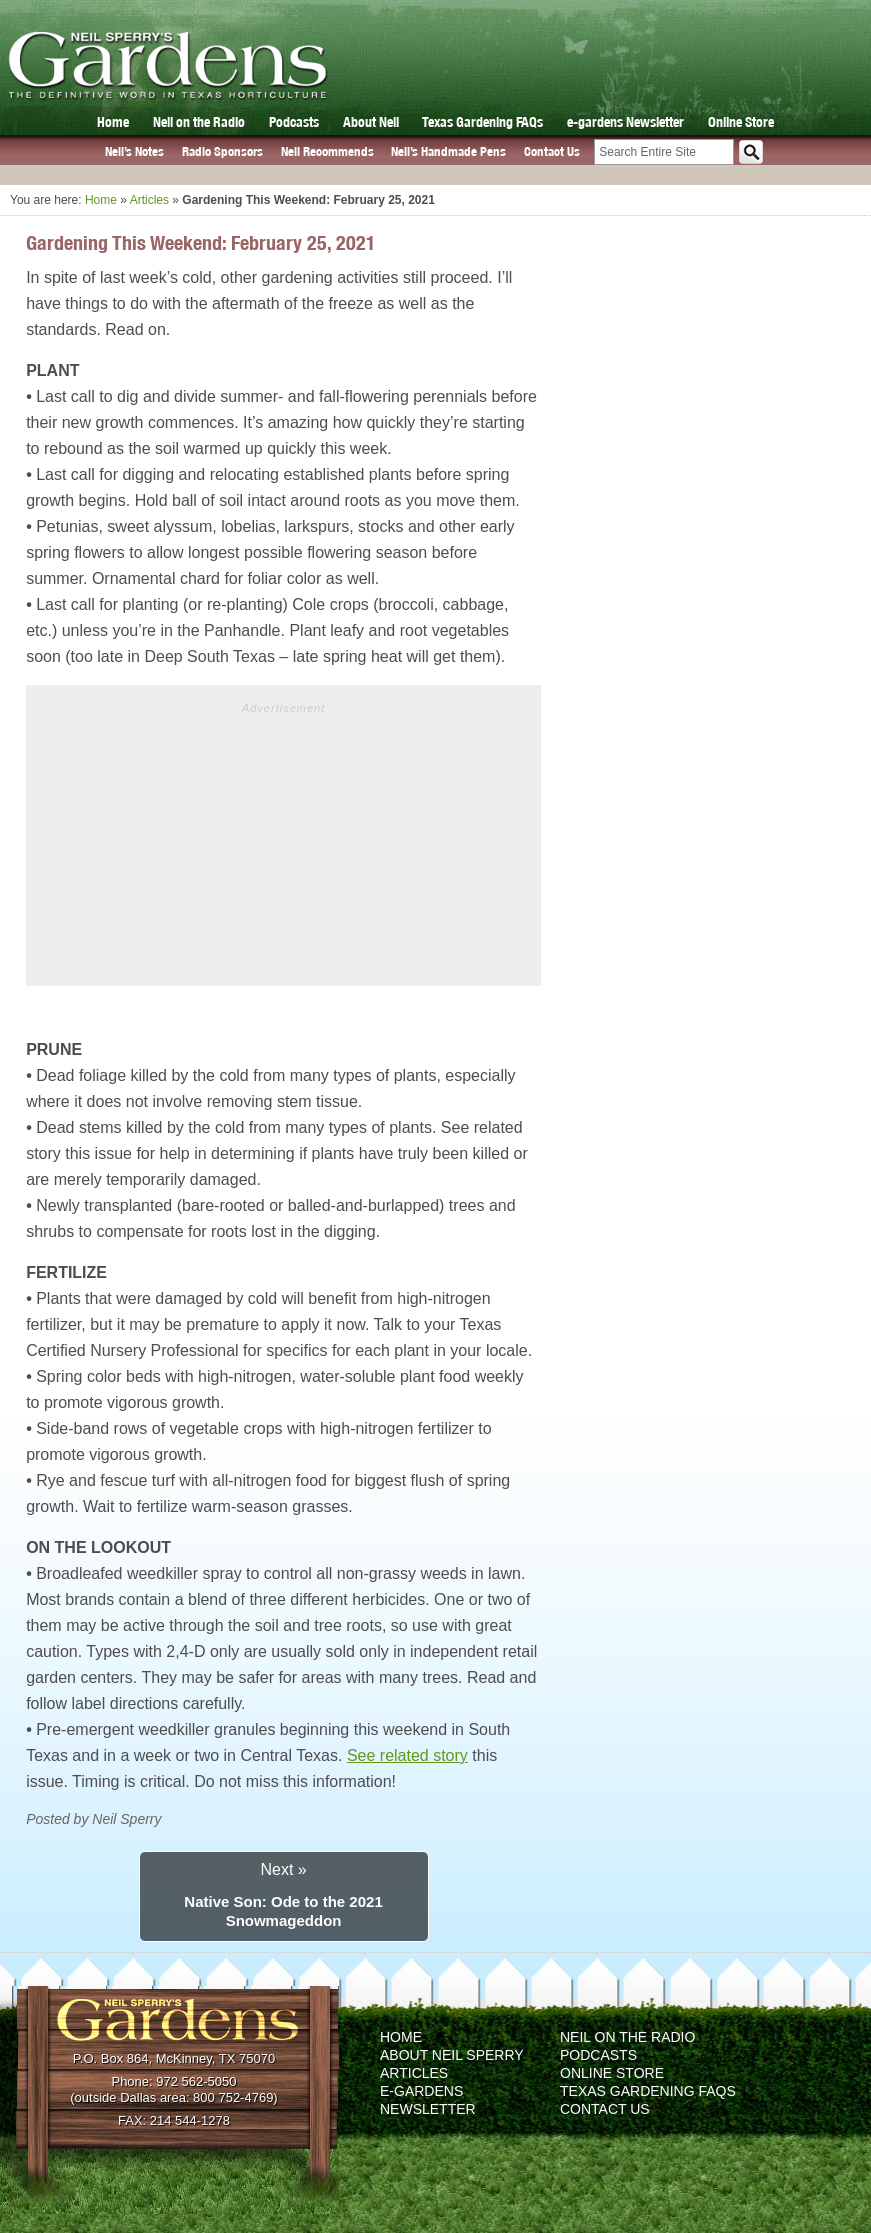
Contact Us (552, 151)
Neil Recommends (327, 151)
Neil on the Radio (199, 122)
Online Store (741, 122)
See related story (407, 1755)
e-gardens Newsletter (625, 122)
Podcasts (294, 122)
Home (113, 122)
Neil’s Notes (134, 151)
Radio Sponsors (222, 151)
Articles (149, 200)
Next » (283, 1869)
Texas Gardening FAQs (482, 122)
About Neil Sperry (452, 2055)
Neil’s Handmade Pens (448, 151)
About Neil (371, 122)
